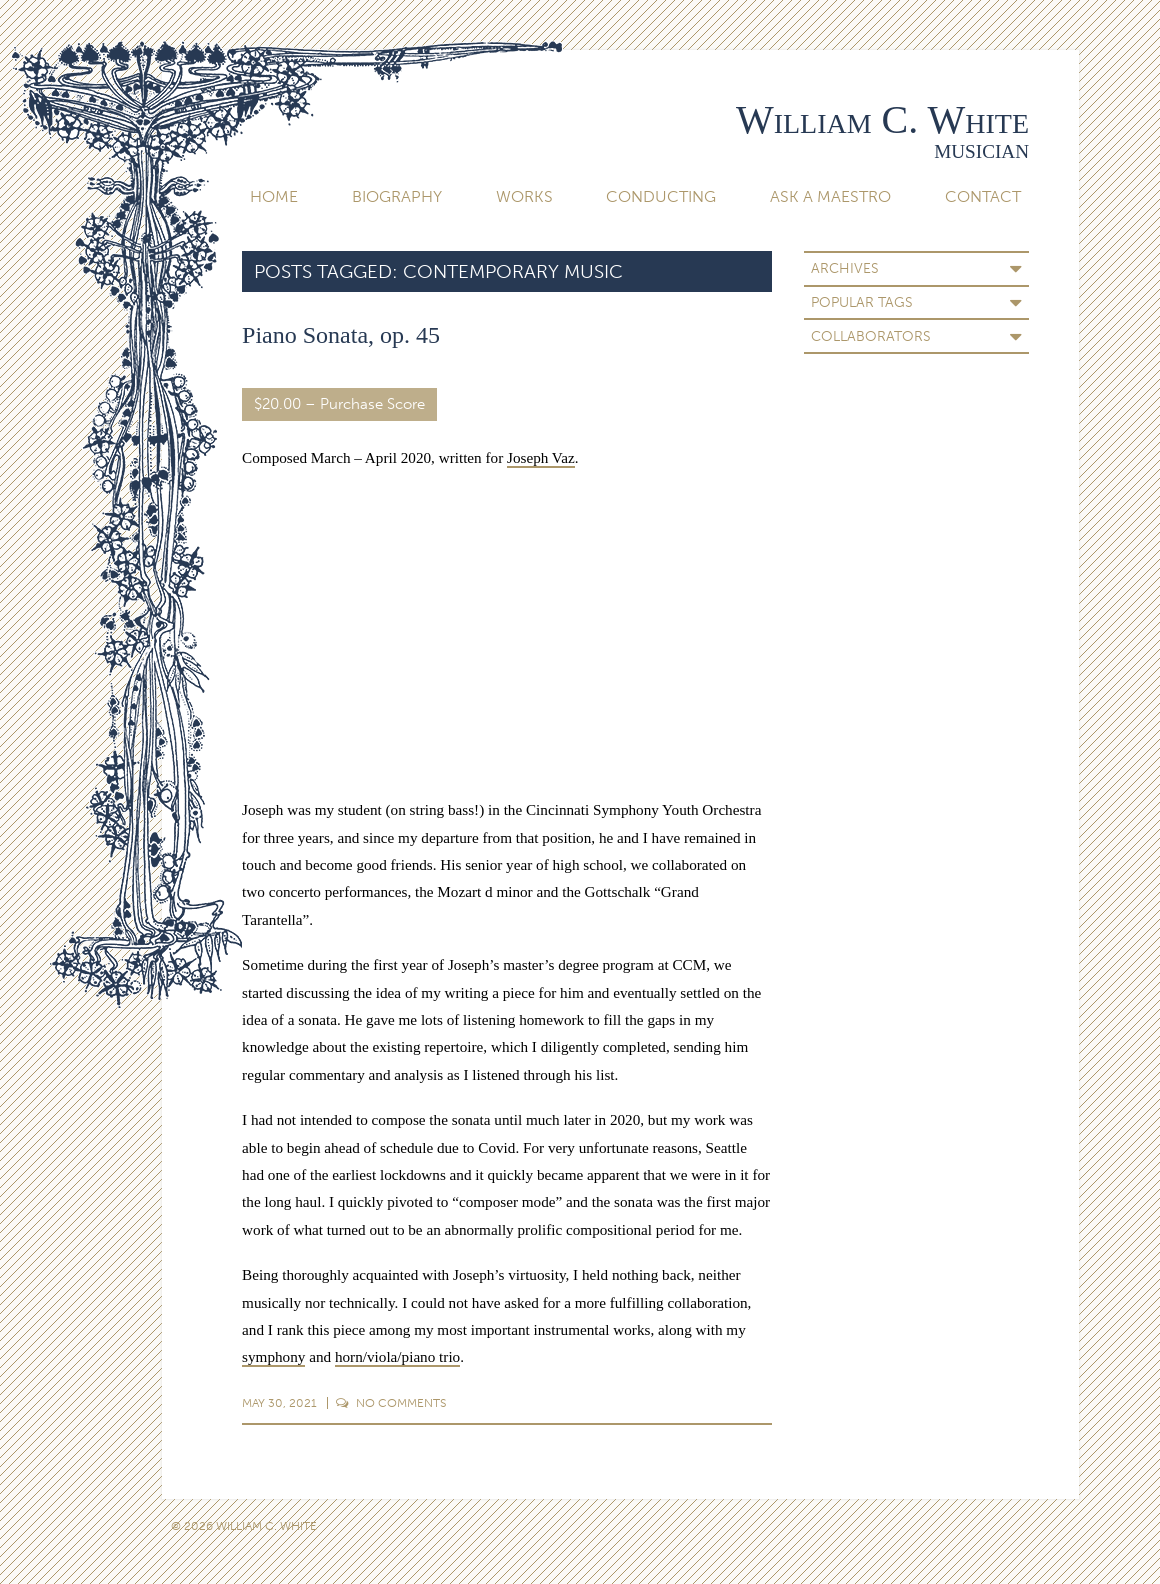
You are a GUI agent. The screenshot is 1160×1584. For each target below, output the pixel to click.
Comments (391, 1403)
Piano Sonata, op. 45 (341, 335)
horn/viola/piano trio (397, 1356)
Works (524, 196)
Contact (983, 196)
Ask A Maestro (830, 196)
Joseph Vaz (541, 457)
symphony (273, 1356)
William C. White (882, 119)
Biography (397, 196)
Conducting (661, 196)
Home (274, 196)
